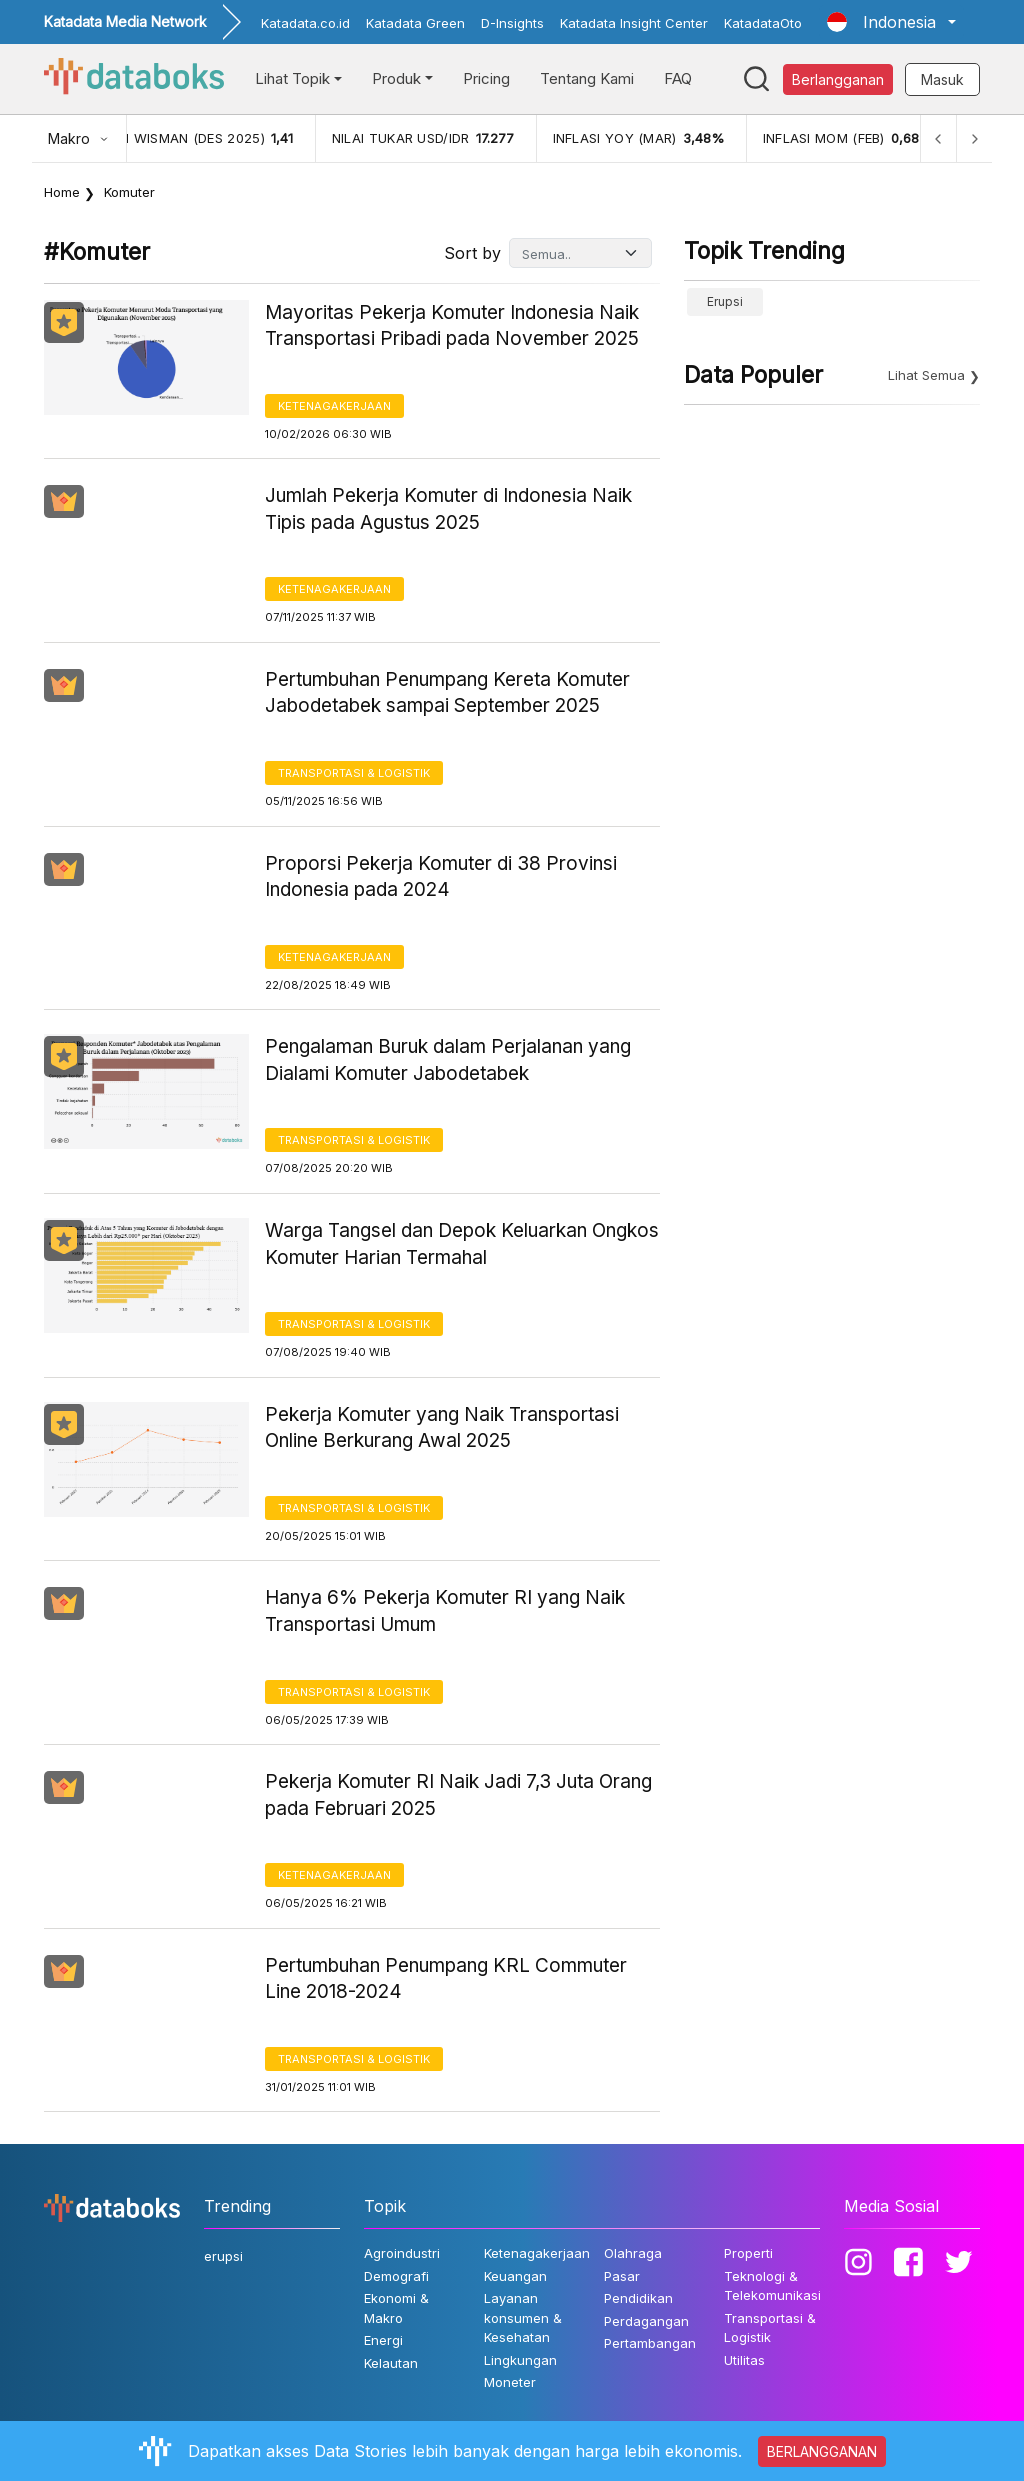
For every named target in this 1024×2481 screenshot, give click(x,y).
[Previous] (938, 138)
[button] (891, 22)
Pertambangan (650, 2343)
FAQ (678, 78)
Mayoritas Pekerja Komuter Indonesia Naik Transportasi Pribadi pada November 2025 (452, 326)
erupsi (725, 301)
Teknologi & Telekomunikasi (772, 2286)
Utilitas (744, 2360)
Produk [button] (396, 78)
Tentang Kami (587, 78)
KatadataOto (763, 23)
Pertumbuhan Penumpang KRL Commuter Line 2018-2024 (446, 1979)
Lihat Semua (926, 375)
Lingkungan (520, 2360)
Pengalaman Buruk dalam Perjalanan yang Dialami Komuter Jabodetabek (448, 1060)
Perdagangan (646, 2321)
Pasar (622, 2276)
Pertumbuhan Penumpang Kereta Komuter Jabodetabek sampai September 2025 (447, 693)
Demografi (396, 2276)
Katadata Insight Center (634, 23)
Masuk (942, 79)
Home (62, 192)
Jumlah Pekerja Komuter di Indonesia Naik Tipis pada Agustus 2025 (448, 509)
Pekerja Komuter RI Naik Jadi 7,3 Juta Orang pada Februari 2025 (458, 1795)
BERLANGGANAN (822, 2451)
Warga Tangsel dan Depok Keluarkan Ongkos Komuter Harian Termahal (462, 1244)
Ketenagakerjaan (334, 406)
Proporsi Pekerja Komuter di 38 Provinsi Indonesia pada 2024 (441, 877)
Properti (748, 2253)
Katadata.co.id (305, 23)
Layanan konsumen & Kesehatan (523, 2317)
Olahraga (633, 2253)
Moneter (510, 2382)
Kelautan (391, 2363)
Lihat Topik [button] (292, 78)
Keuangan (515, 2276)
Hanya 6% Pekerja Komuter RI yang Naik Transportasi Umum (445, 1611)
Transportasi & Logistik (354, 773)
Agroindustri (402, 2253)
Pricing (486, 78)
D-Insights (512, 23)
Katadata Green (415, 23)
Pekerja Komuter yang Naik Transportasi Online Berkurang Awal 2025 (442, 1428)
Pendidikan (638, 2298)
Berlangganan (838, 79)
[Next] (974, 138)
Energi (383, 2340)
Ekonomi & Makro (396, 2308)
